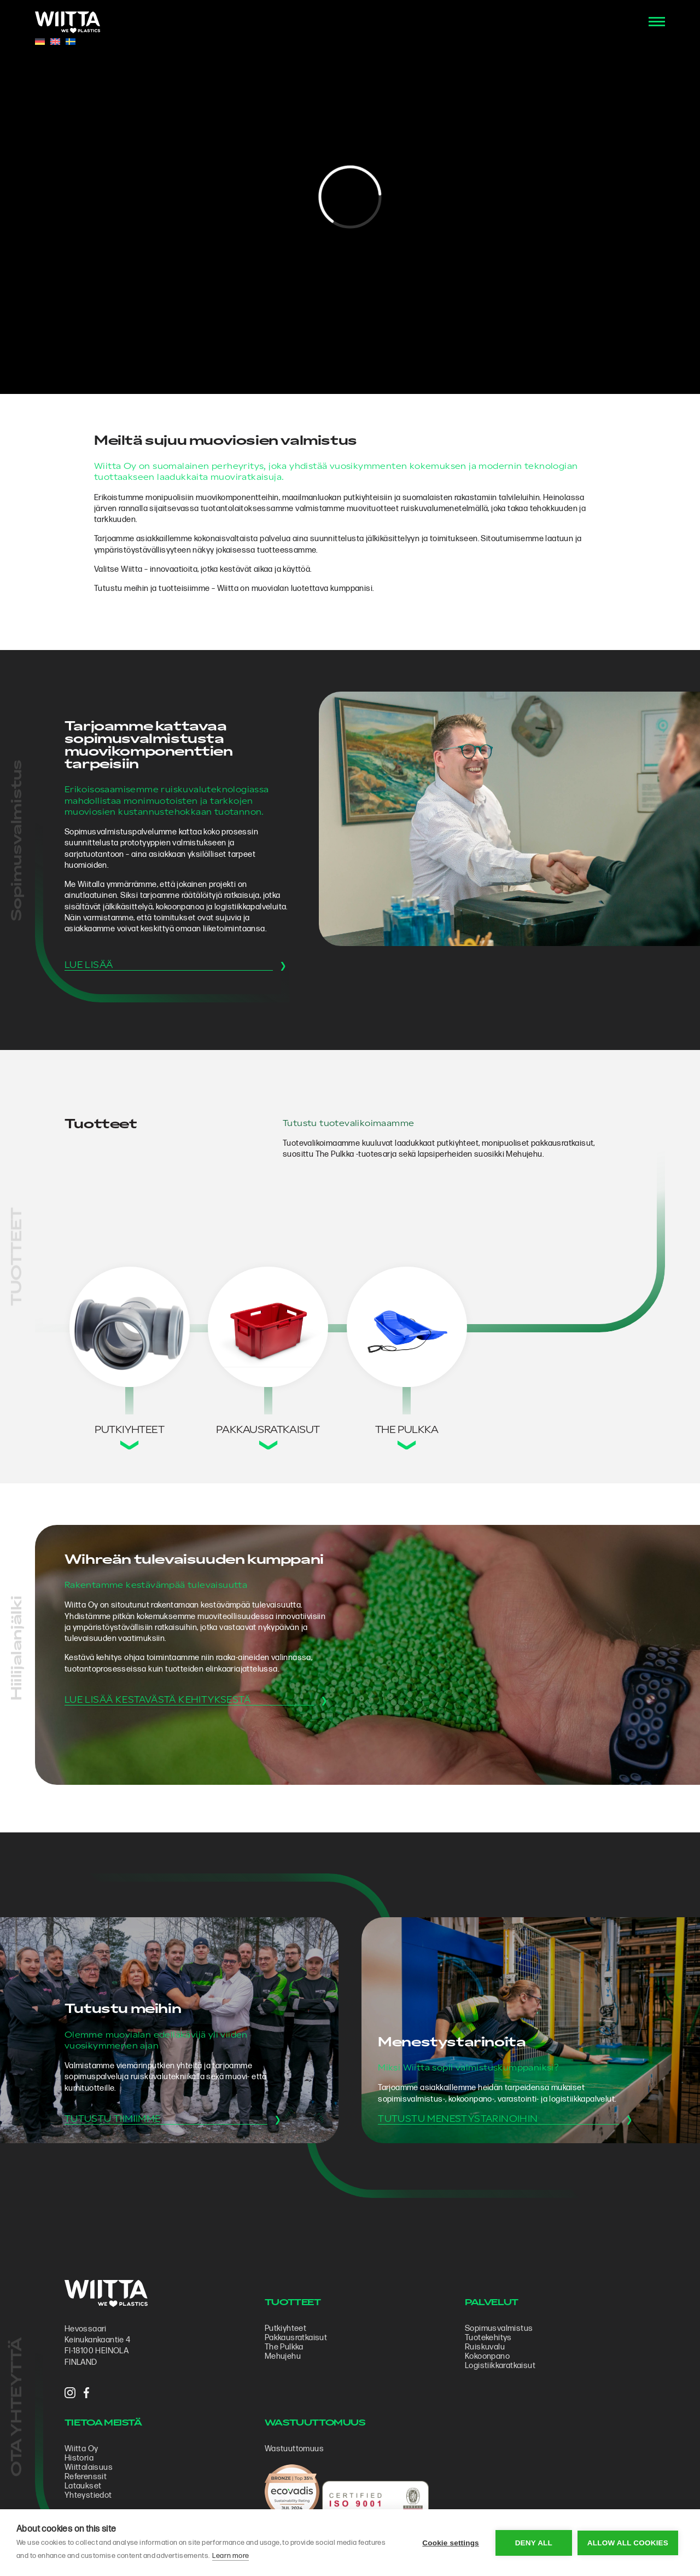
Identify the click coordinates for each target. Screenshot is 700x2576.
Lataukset (83, 2486)
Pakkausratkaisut (296, 2337)
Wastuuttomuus (294, 2448)
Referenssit (86, 2476)
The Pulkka (284, 2347)
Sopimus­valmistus (499, 2328)
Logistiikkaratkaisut (500, 2365)
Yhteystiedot (88, 2495)
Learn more (230, 2555)
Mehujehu (283, 2356)
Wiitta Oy (81, 2448)
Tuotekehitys (488, 2337)
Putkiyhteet (285, 2328)
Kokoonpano (487, 2356)
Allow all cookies (627, 2543)
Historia (79, 2458)
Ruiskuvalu (485, 2347)
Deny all (533, 2543)
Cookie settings (450, 2543)
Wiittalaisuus (89, 2467)
